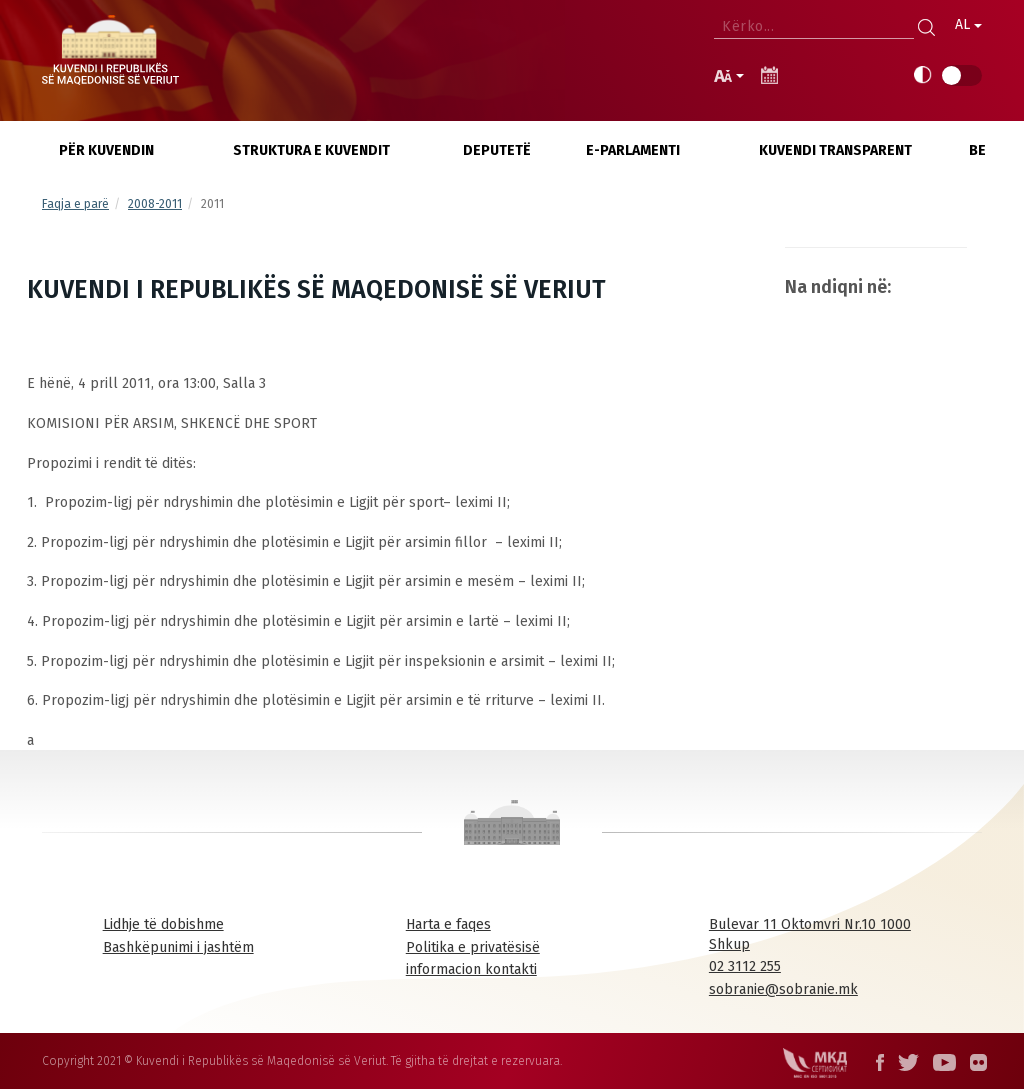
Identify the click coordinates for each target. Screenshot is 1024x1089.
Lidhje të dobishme (163, 924)
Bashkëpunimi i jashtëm (178, 947)
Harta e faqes (448, 924)
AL (968, 24)
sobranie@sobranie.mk (783, 989)
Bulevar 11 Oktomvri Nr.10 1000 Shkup (810, 934)
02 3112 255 (745, 966)
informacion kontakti (471, 969)
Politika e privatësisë (473, 947)
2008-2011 (155, 204)
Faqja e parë (75, 204)
